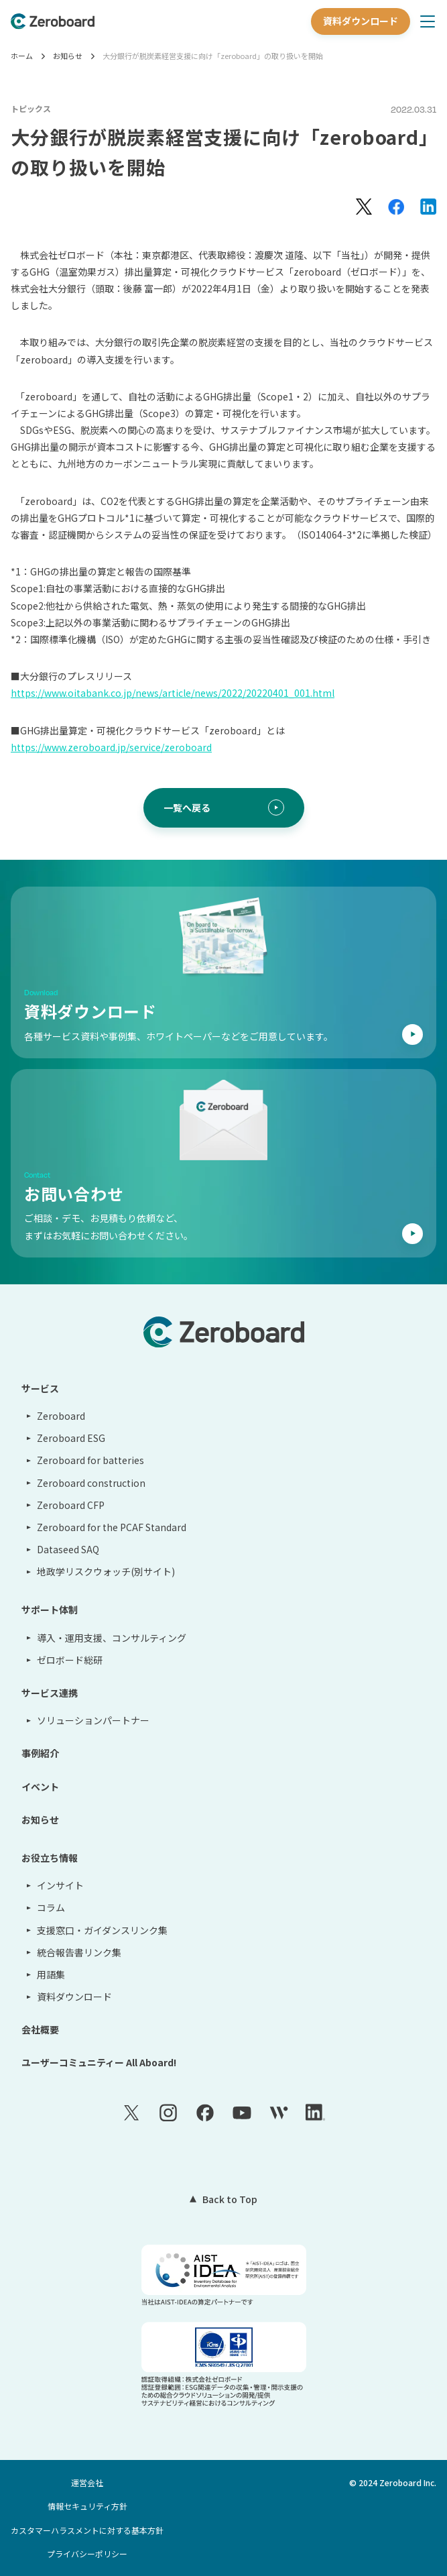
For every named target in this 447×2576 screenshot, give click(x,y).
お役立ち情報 (49, 1857)
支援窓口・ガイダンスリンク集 (102, 1930)
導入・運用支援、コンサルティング (111, 1637)
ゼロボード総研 (70, 1660)
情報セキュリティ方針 (87, 2506)
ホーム (22, 55)
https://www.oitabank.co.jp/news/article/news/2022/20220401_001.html (172, 692)
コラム (51, 1907)
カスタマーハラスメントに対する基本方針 (87, 2530)
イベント (40, 1786)
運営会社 (87, 2482)
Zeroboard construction (91, 1483)
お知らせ (67, 55)
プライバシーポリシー (87, 2553)
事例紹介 (40, 1753)
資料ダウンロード (360, 20)
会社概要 (40, 2029)
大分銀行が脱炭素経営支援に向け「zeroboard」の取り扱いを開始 (213, 55)
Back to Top (229, 2199)
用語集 (51, 1974)
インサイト (60, 1885)
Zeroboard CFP (71, 1505)
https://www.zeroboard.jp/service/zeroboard (111, 747)
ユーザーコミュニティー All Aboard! (98, 2062)
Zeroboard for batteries (90, 1460)
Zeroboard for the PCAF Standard (111, 1527)
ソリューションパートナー (93, 1720)
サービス (40, 1388)
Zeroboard (61, 1415)
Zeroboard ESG (71, 1438)
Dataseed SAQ (68, 1549)
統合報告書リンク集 (79, 1952)
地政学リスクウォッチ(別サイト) (106, 1571)
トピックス (31, 108)
